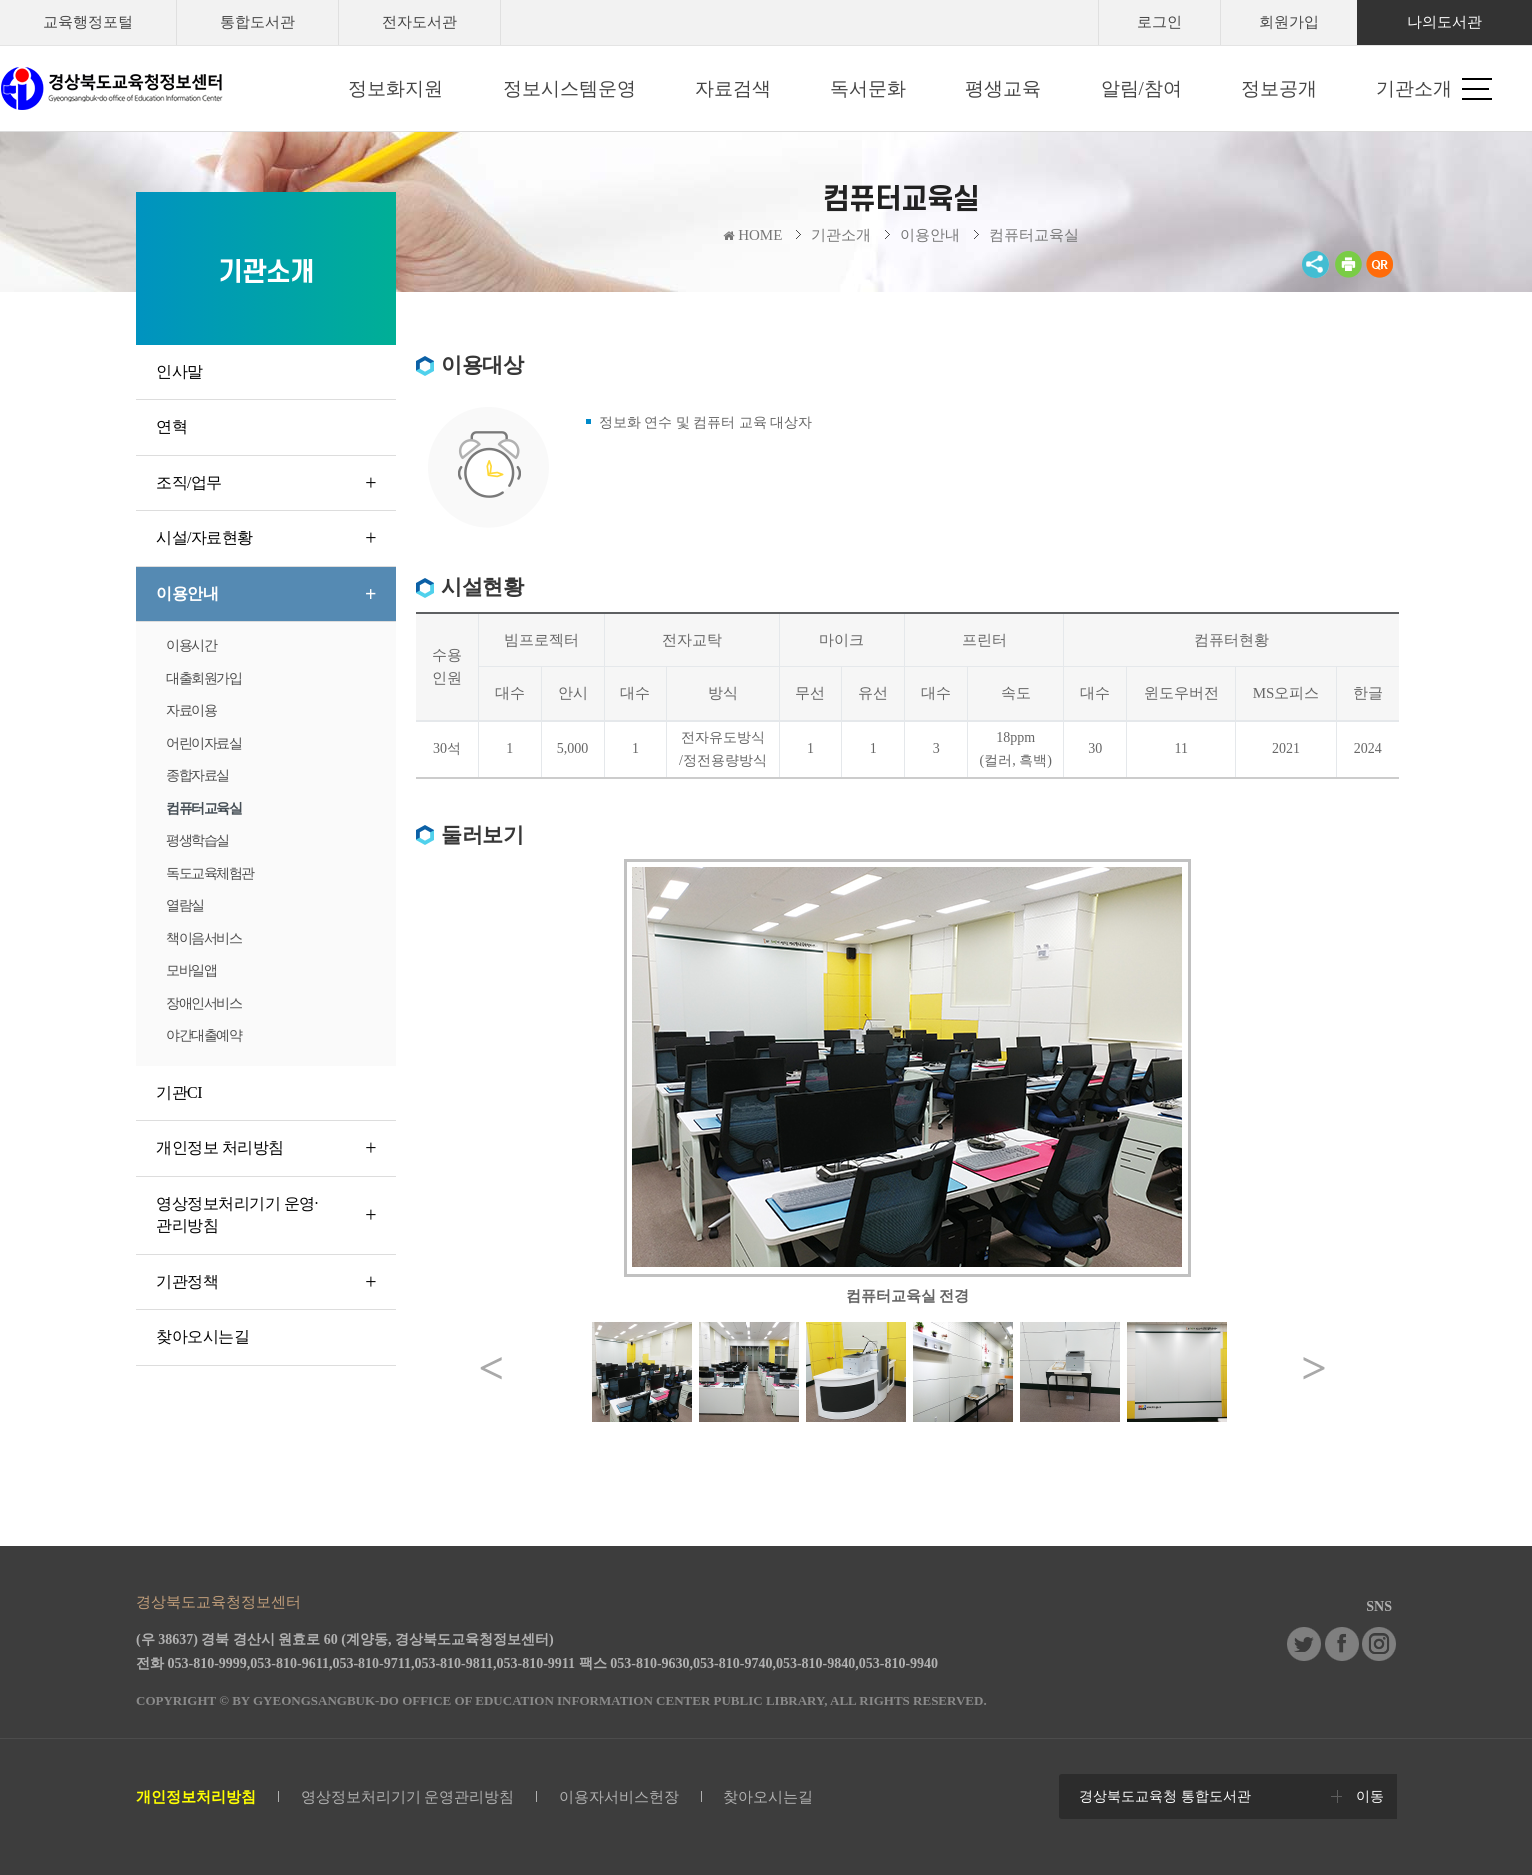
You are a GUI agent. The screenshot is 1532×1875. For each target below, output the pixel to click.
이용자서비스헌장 (619, 1797)
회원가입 (1289, 22)
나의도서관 (1444, 22)
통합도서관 (257, 22)
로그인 (1159, 22)
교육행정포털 (88, 22)
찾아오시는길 (768, 1797)
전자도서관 (419, 22)
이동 (1370, 1796)
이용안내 (930, 235)
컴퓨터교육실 (1034, 235)
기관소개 (841, 235)
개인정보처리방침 (196, 1797)
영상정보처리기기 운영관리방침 (408, 1797)
